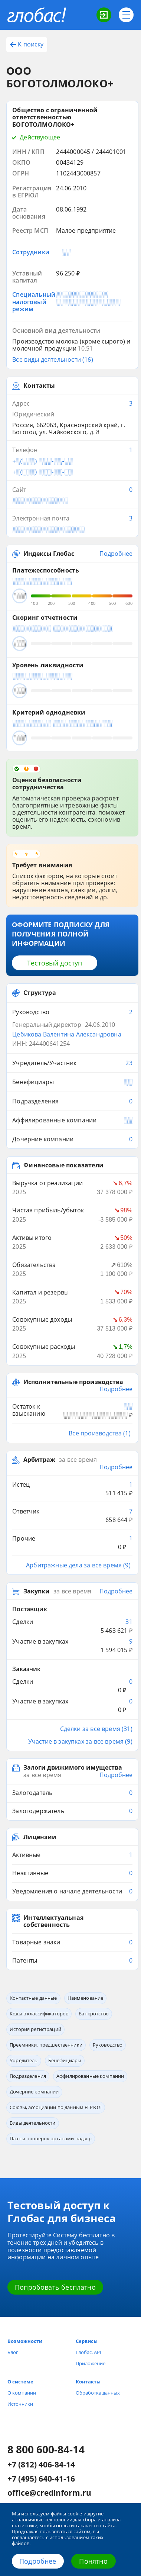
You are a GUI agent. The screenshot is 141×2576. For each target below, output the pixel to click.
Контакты (88, 2382)
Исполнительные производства (73, 1382)
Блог (12, 2352)
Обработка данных (98, 2393)
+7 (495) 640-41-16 (41, 2479)
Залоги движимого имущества (72, 1767)
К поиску (26, 44)
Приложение (90, 2363)
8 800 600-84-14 (46, 2449)
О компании (21, 2393)
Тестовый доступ (54, 962)
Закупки (36, 1591)
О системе (20, 2382)
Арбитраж (39, 1459)
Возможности (24, 2341)
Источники (20, 2404)
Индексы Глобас (48, 553)
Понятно (93, 2561)
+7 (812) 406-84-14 (41, 2465)
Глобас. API (88, 2352)
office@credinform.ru (49, 2493)
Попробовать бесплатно (55, 2287)
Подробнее (37, 2561)
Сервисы (87, 2341)
